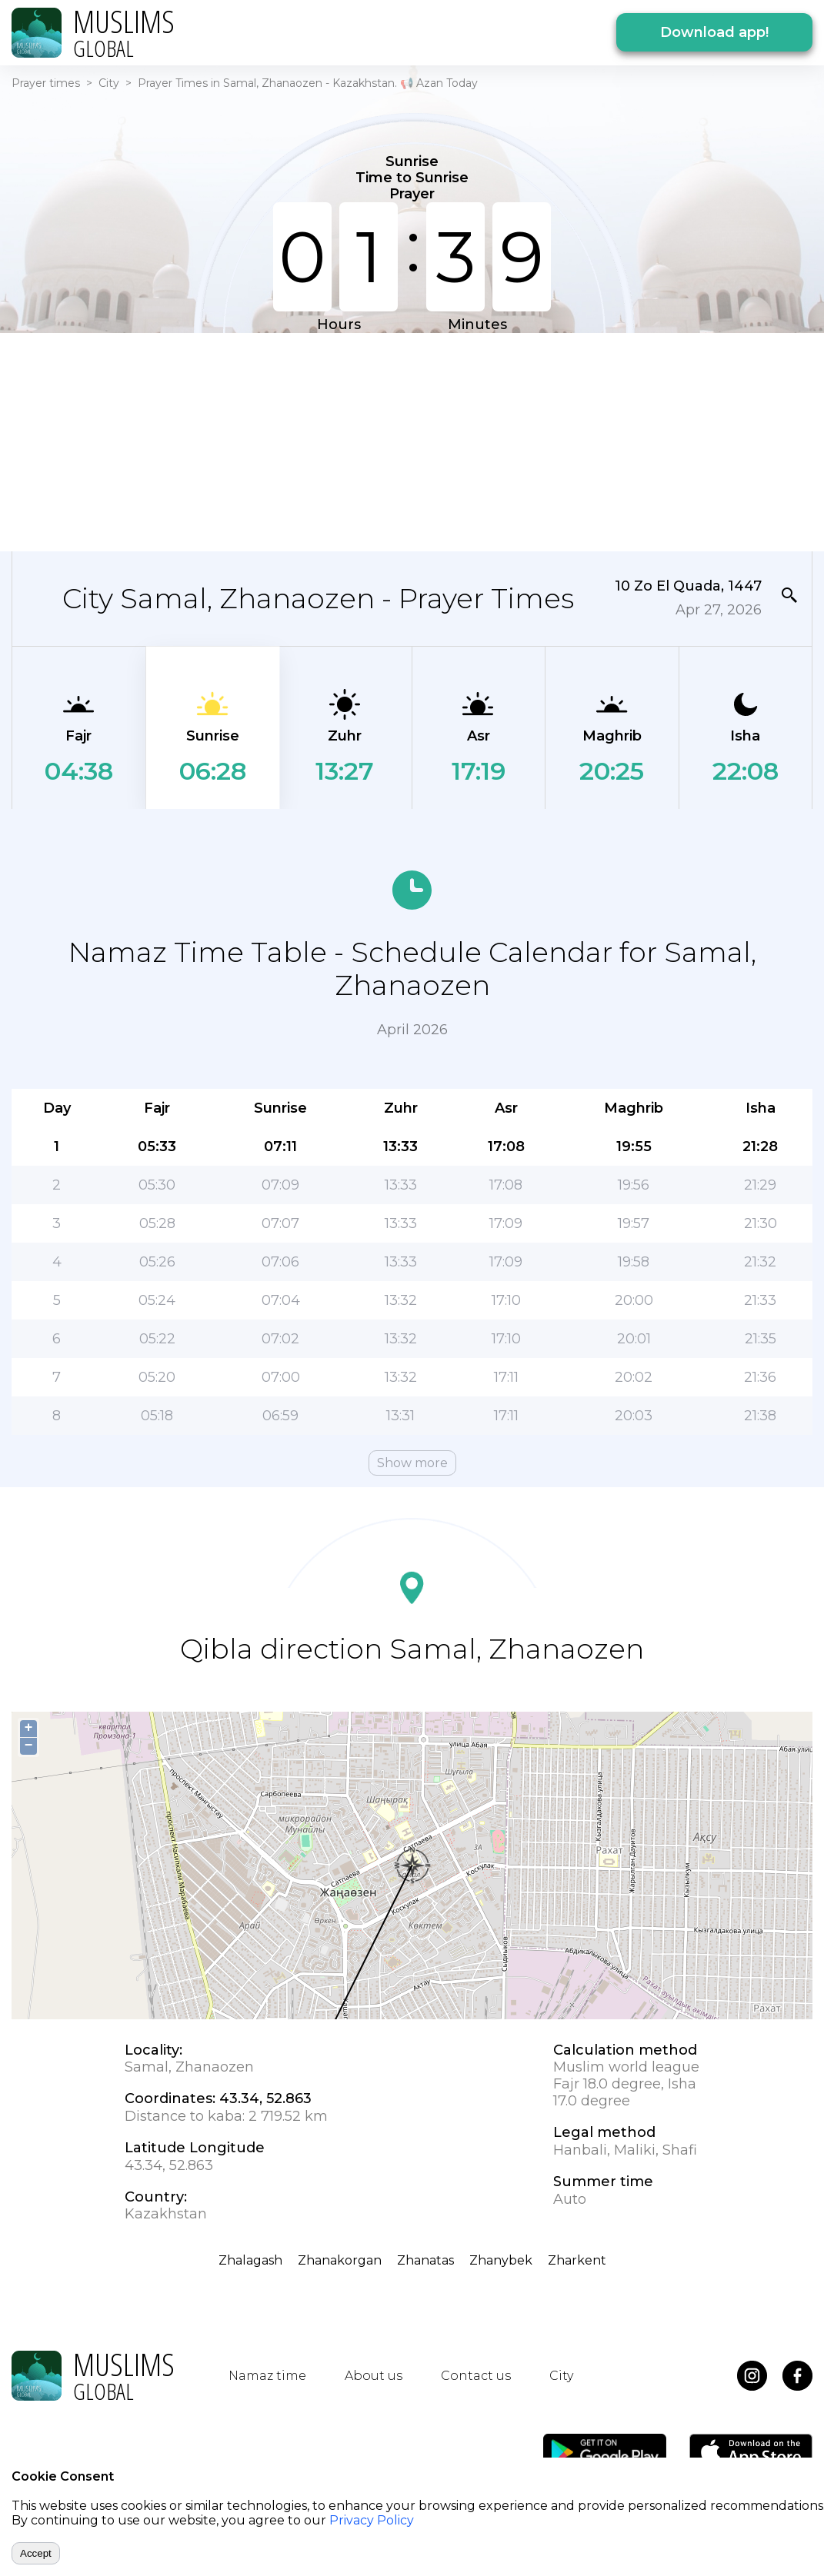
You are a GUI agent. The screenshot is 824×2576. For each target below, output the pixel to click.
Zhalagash (250, 2260)
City (108, 83)
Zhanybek (500, 2260)
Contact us (476, 2375)
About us (373, 2375)
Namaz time (267, 2375)
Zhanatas (425, 2260)
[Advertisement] (412, 440)
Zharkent (577, 2260)
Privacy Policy (371, 2520)
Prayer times (46, 83)
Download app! (714, 32)
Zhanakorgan (340, 2260)
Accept (36, 2553)
